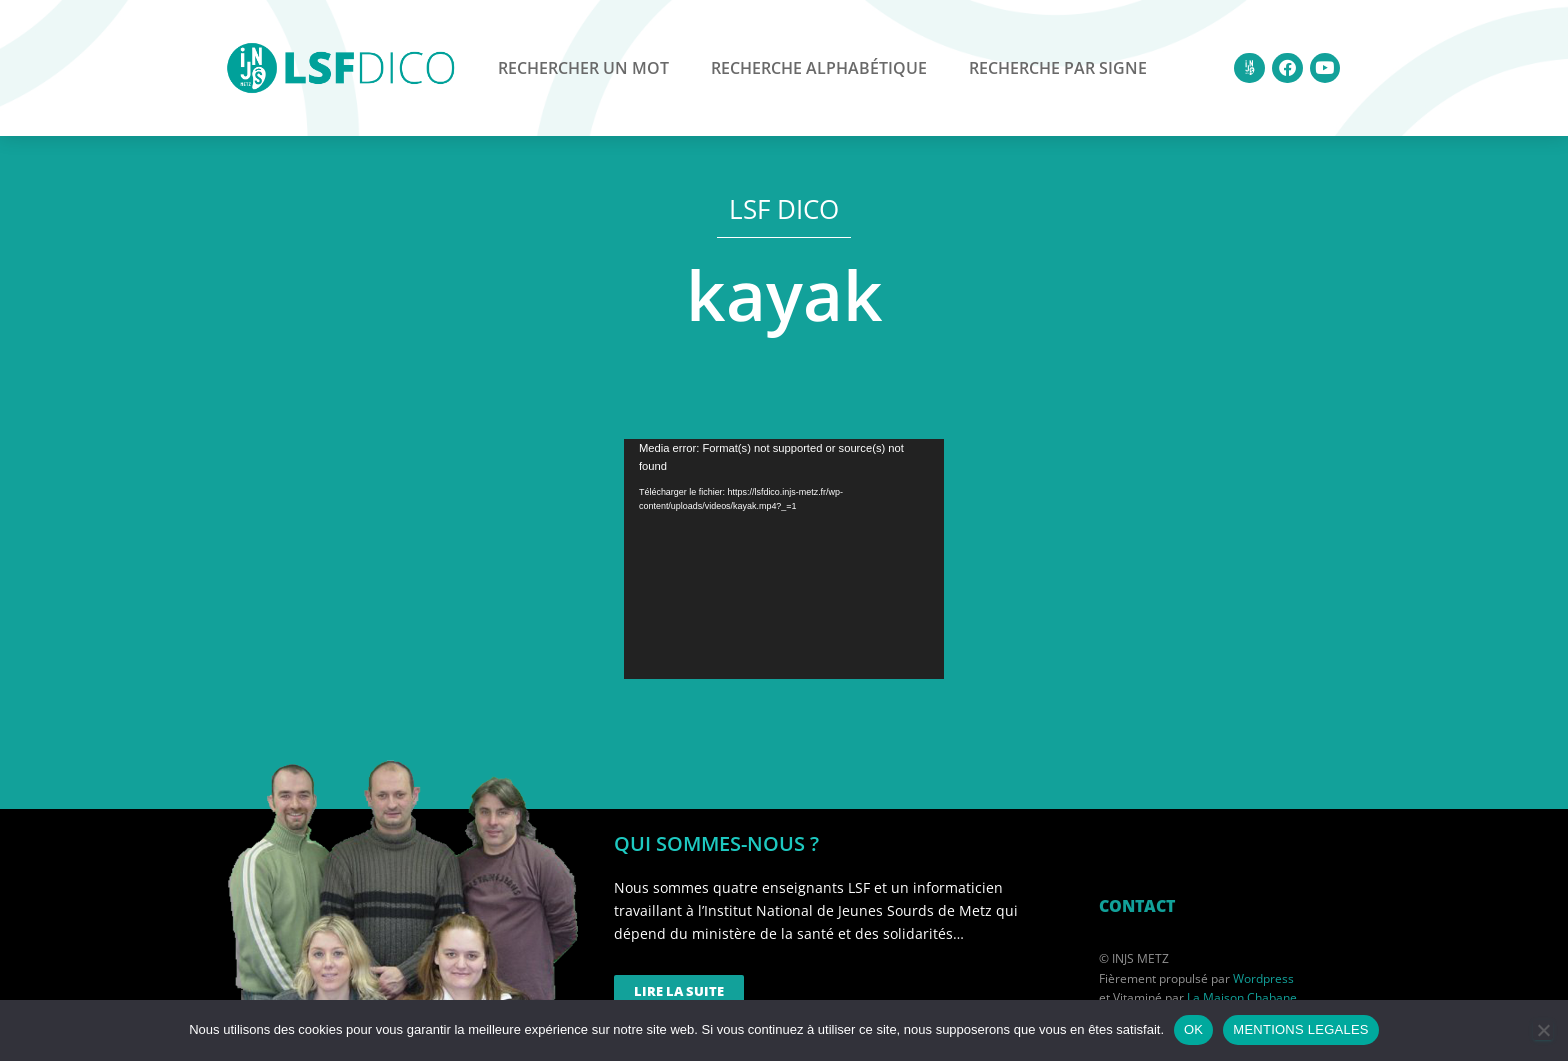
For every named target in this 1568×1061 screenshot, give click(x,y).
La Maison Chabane (1242, 997)
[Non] (1543, 1030)
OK (1193, 1029)
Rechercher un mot (583, 68)
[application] (784, 559)
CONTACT (1137, 906)
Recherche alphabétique (819, 68)
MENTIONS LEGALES (1300, 1029)
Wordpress (1263, 978)
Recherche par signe (1058, 68)
